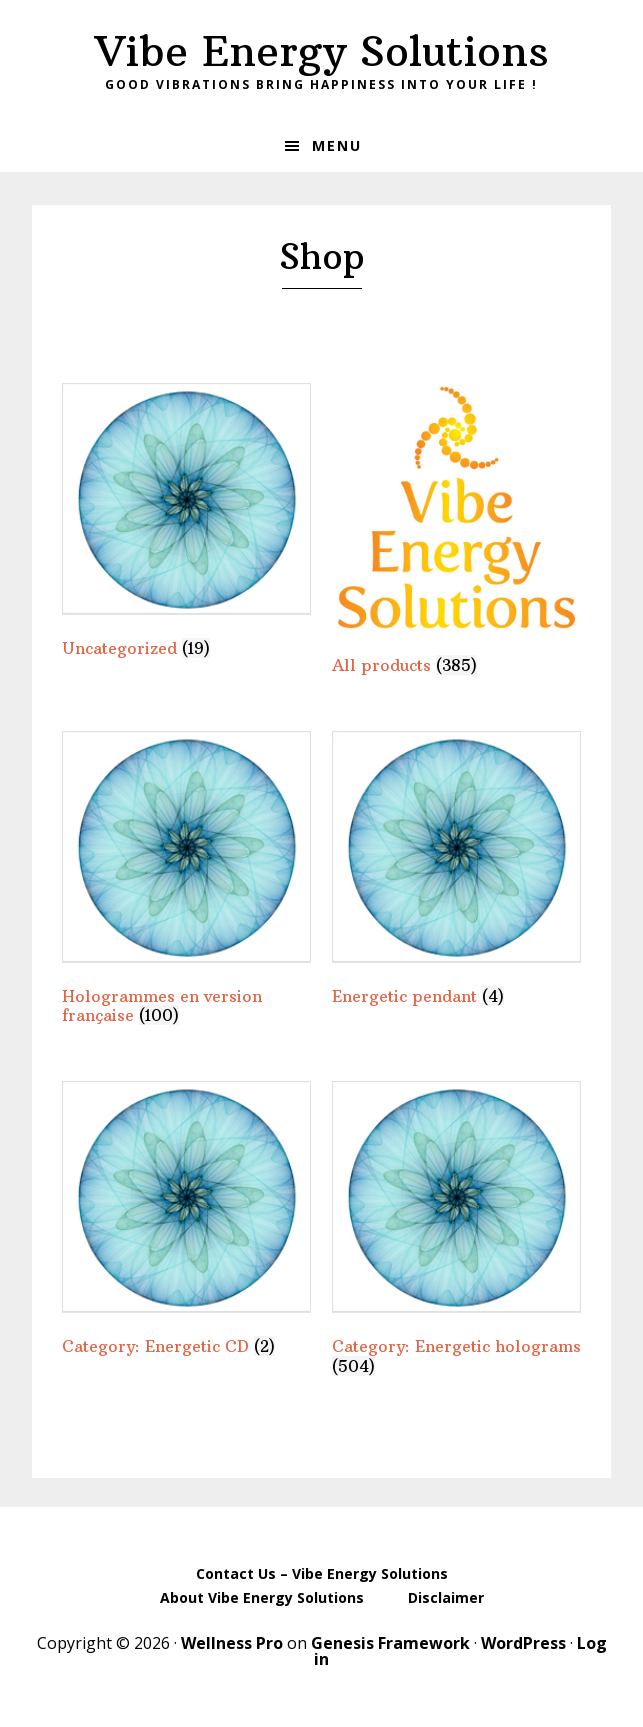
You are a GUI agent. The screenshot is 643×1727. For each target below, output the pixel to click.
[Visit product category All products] (456, 533)
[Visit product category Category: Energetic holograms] (456, 1232)
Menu (337, 145)
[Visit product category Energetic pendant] (456, 872)
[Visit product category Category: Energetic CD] (186, 1222)
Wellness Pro (232, 1643)
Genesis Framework (390, 1643)
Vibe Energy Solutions (322, 51)
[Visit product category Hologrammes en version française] (186, 882)
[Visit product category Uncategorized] (186, 524)
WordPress (523, 1643)
